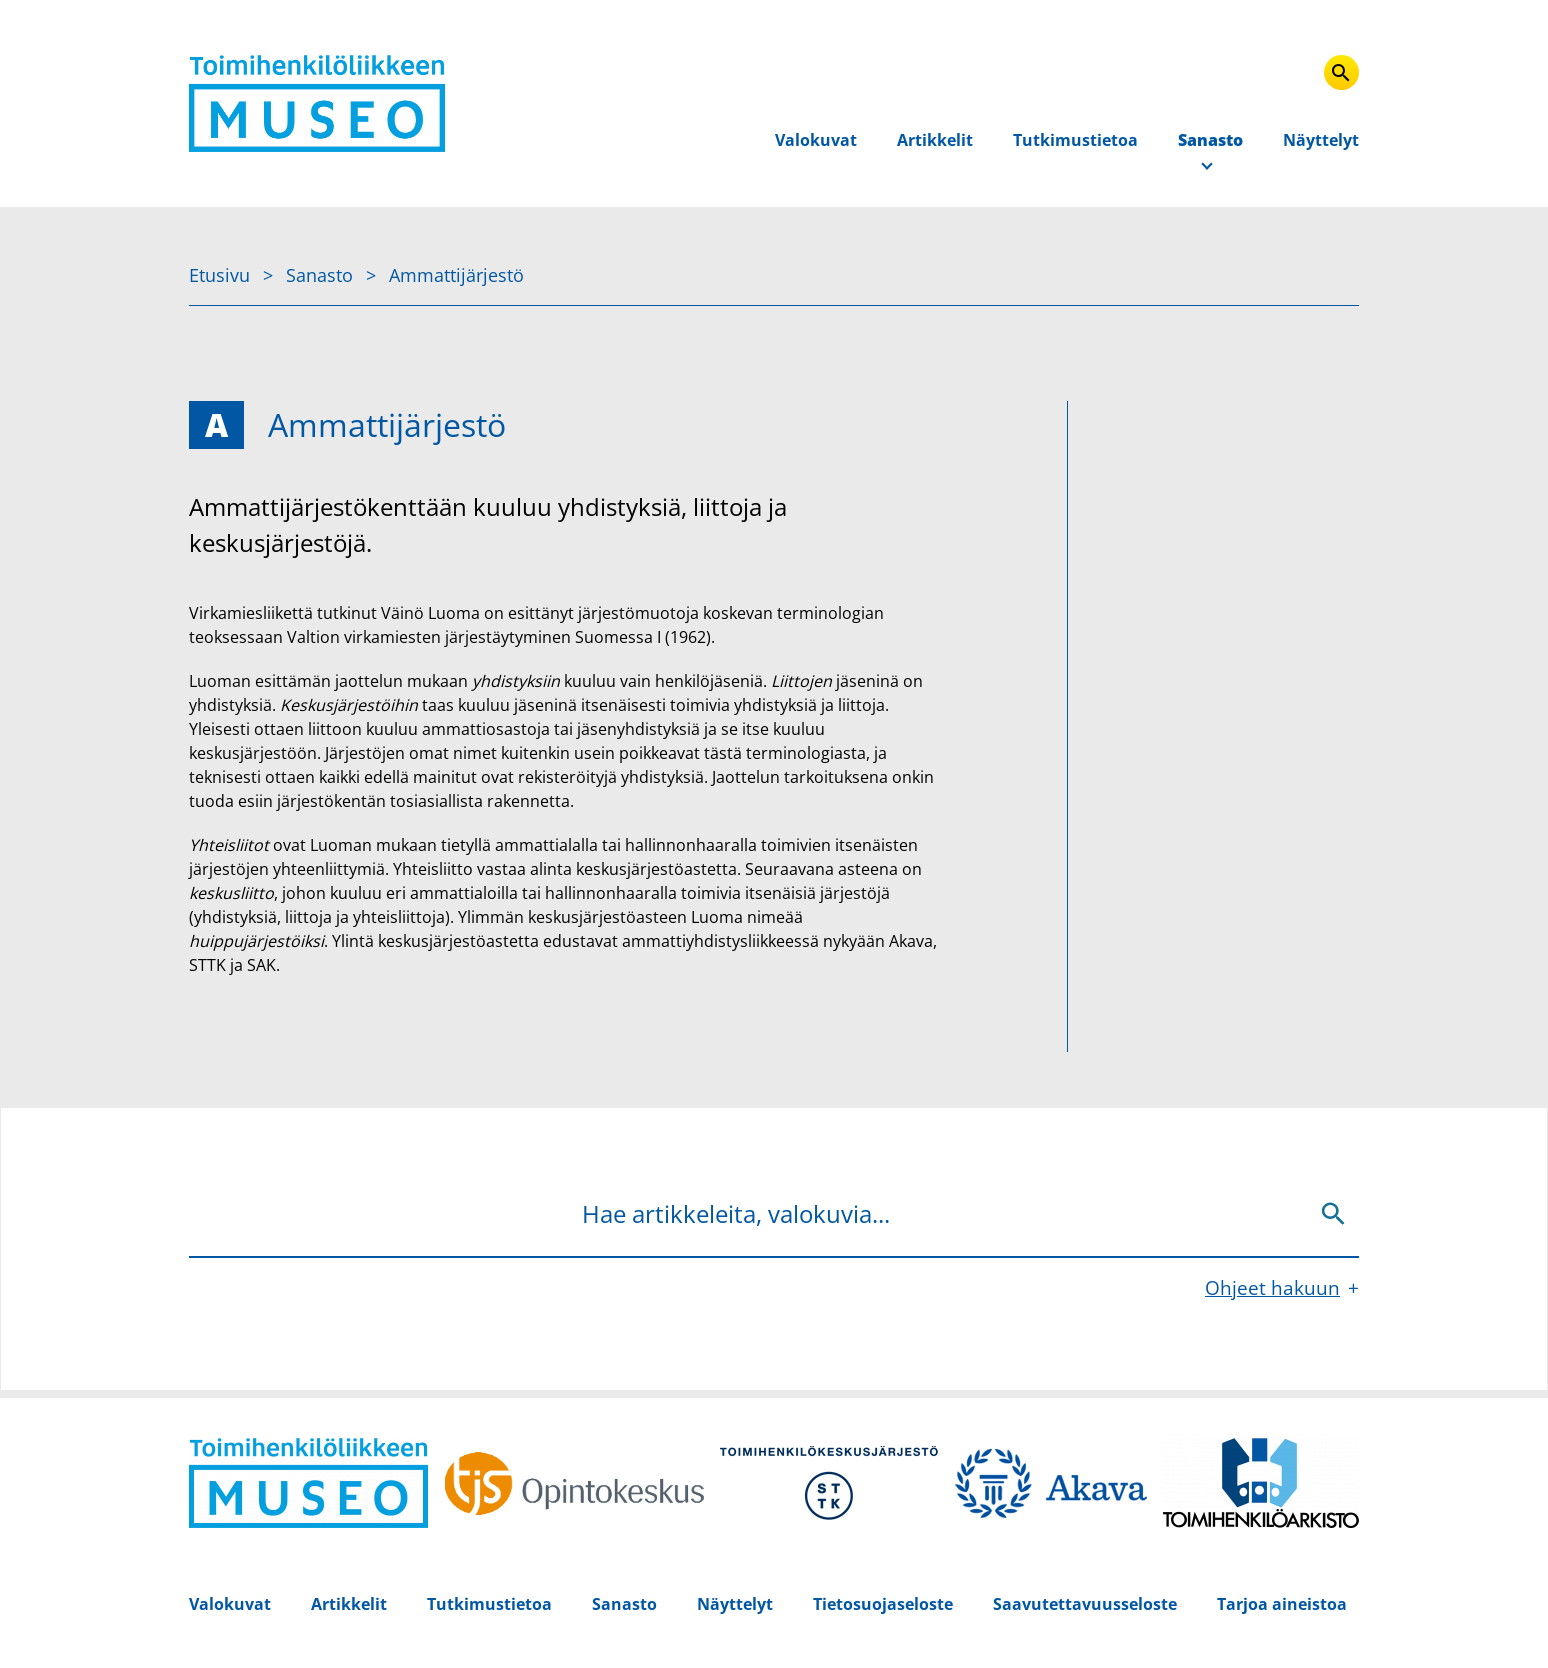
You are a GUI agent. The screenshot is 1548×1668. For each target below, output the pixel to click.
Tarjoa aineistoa (1282, 1604)
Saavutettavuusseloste (1085, 1604)
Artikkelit (935, 140)
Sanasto (1210, 140)
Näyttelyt (1321, 140)
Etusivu (222, 275)
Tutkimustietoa (1075, 140)
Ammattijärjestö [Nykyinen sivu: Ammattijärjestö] (456, 275)
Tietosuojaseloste (883, 1604)
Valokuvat (816, 140)
